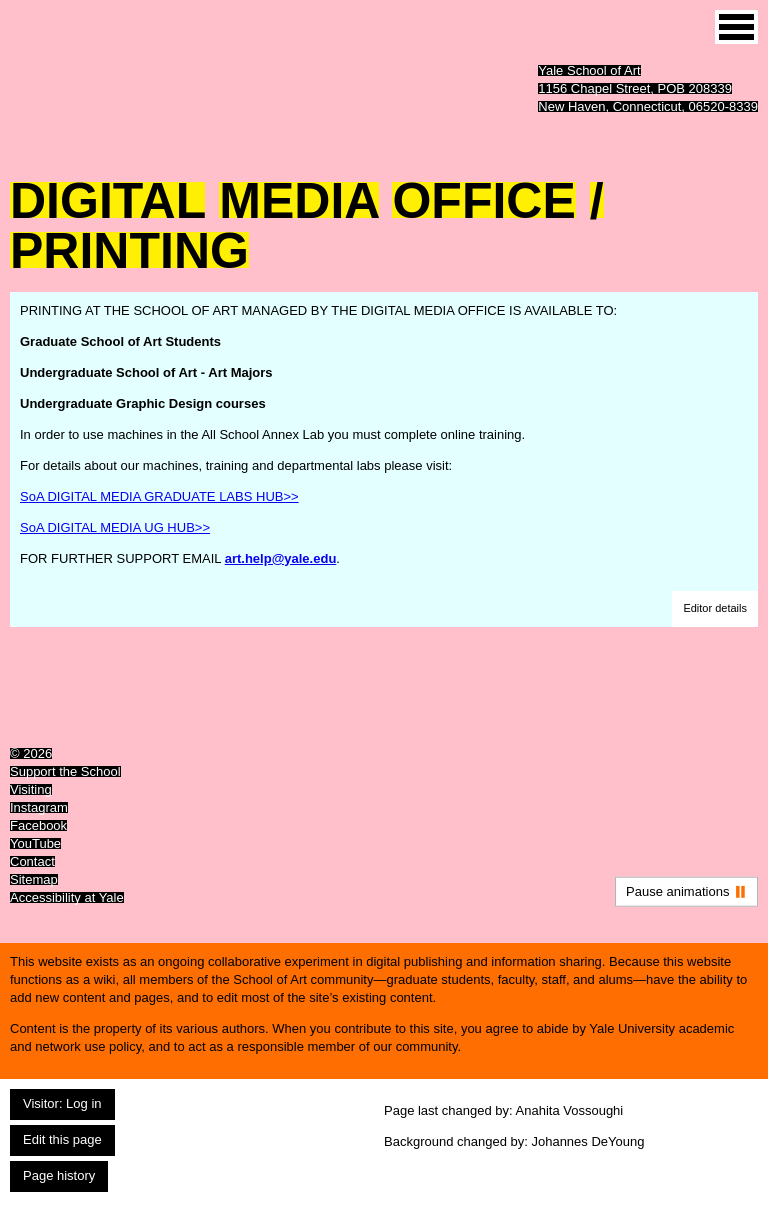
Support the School (65, 771)
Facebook (38, 825)
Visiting (31, 789)
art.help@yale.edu (281, 558)
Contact (32, 861)
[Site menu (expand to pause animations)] (736, 27)
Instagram (39, 807)
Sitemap (34, 879)
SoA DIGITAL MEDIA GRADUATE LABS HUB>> (159, 496)
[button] (715, 609)
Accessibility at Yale (67, 897)
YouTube (35, 843)
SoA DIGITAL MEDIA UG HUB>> (115, 527)
